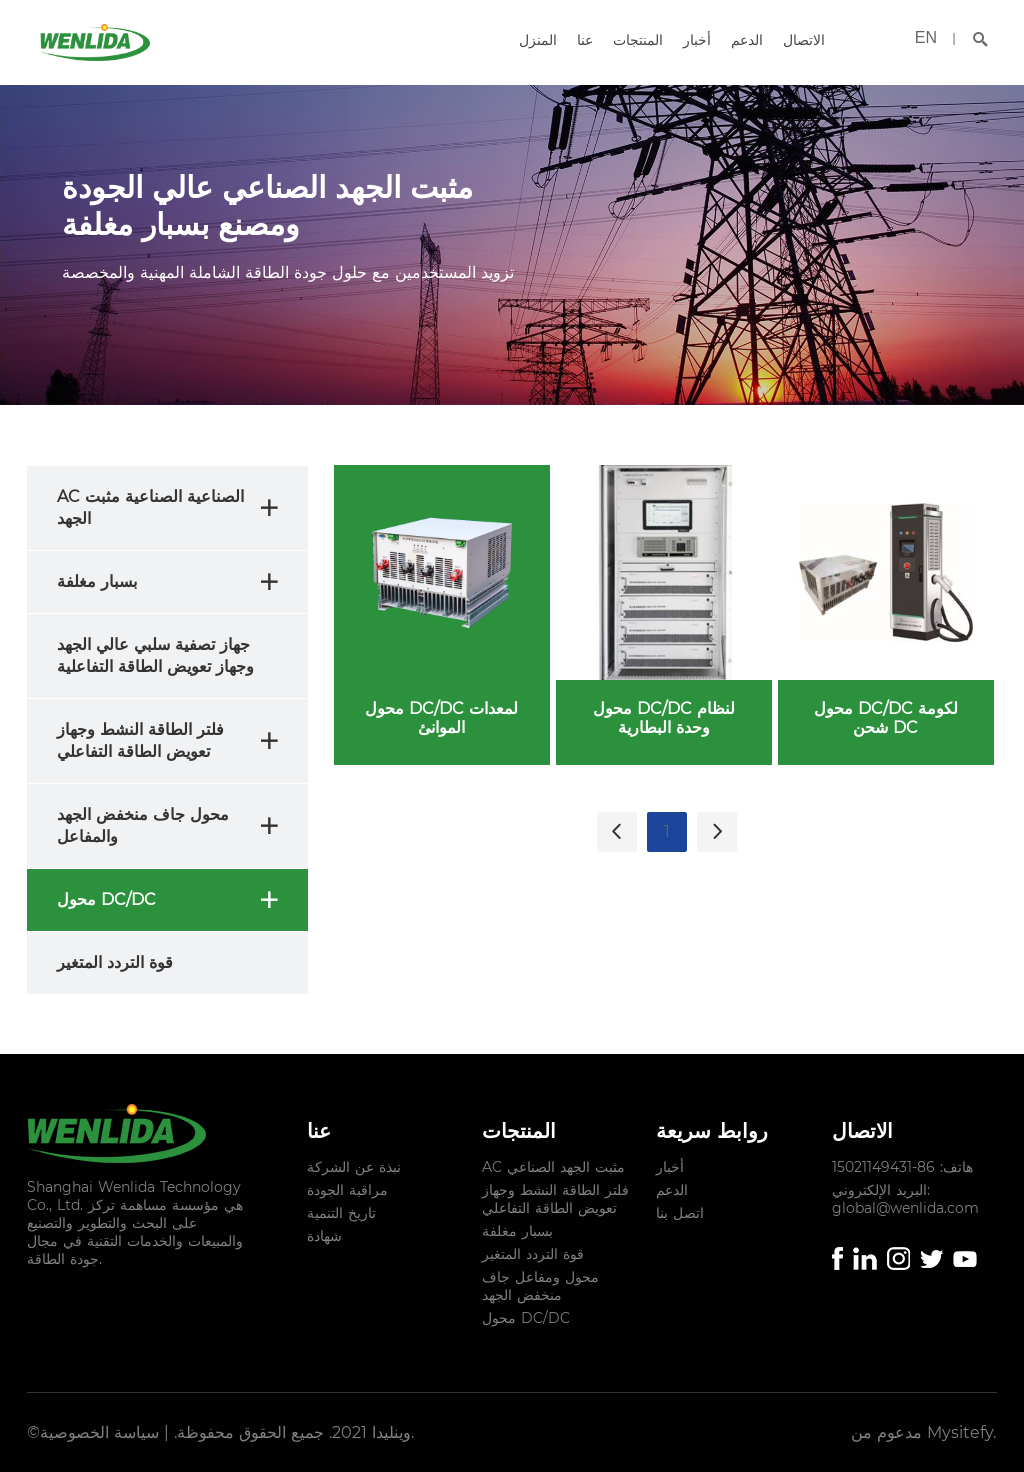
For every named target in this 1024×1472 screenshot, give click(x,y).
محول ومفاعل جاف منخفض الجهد (540, 1286)
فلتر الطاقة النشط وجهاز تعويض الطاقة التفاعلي (555, 1199)
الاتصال (804, 40)
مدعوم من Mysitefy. (923, 1432)
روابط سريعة (712, 1131)
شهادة (324, 1236)
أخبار (697, 40)
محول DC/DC (526, 1318)
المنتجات (638, 40)
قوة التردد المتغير (533, 1254)
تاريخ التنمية (341, 1213)
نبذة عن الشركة (354, 1167)
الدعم (747, 40)
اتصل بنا (680, 1213)
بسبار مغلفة (517, 1231)
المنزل (538, 40)
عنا (585, 40)
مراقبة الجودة (347, 1190)
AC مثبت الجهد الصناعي (553, 1167)
